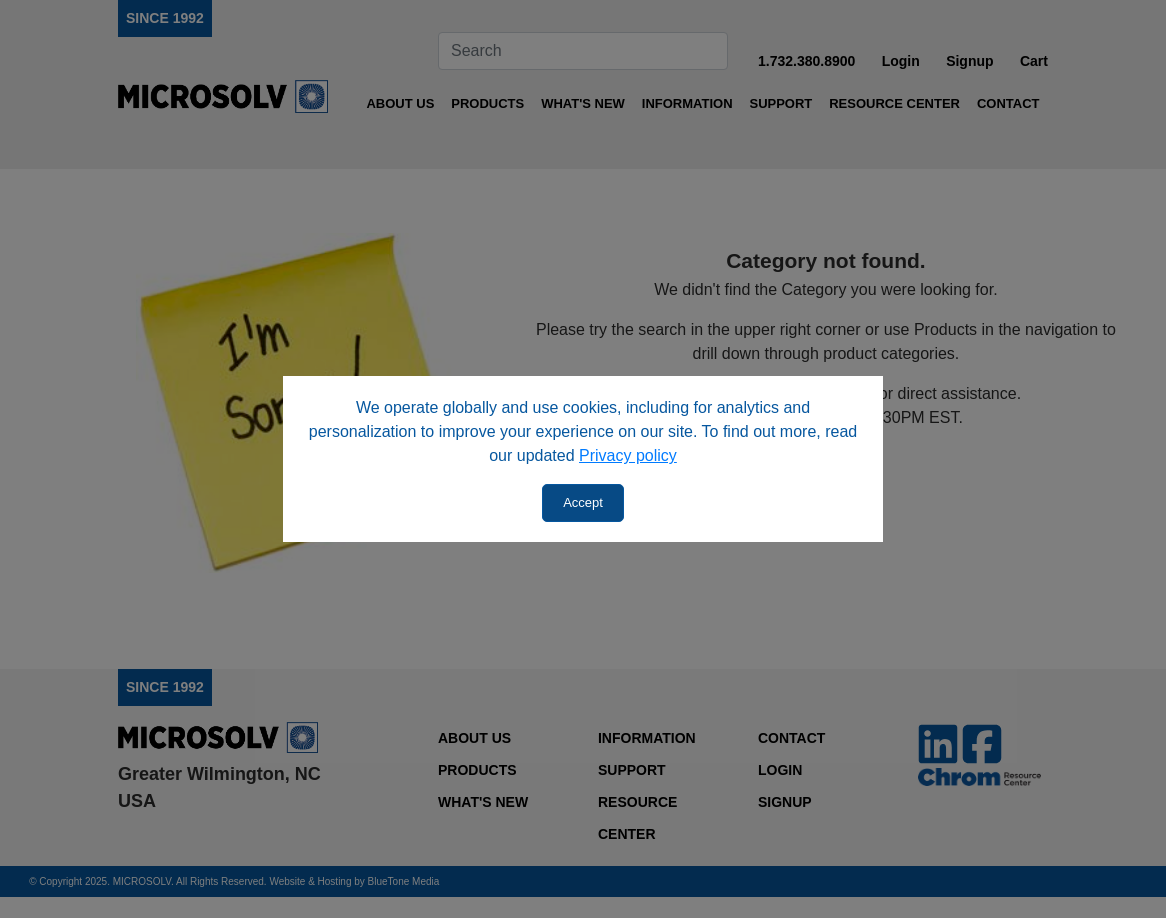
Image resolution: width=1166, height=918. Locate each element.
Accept (583, 502)
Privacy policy (628, 455)
